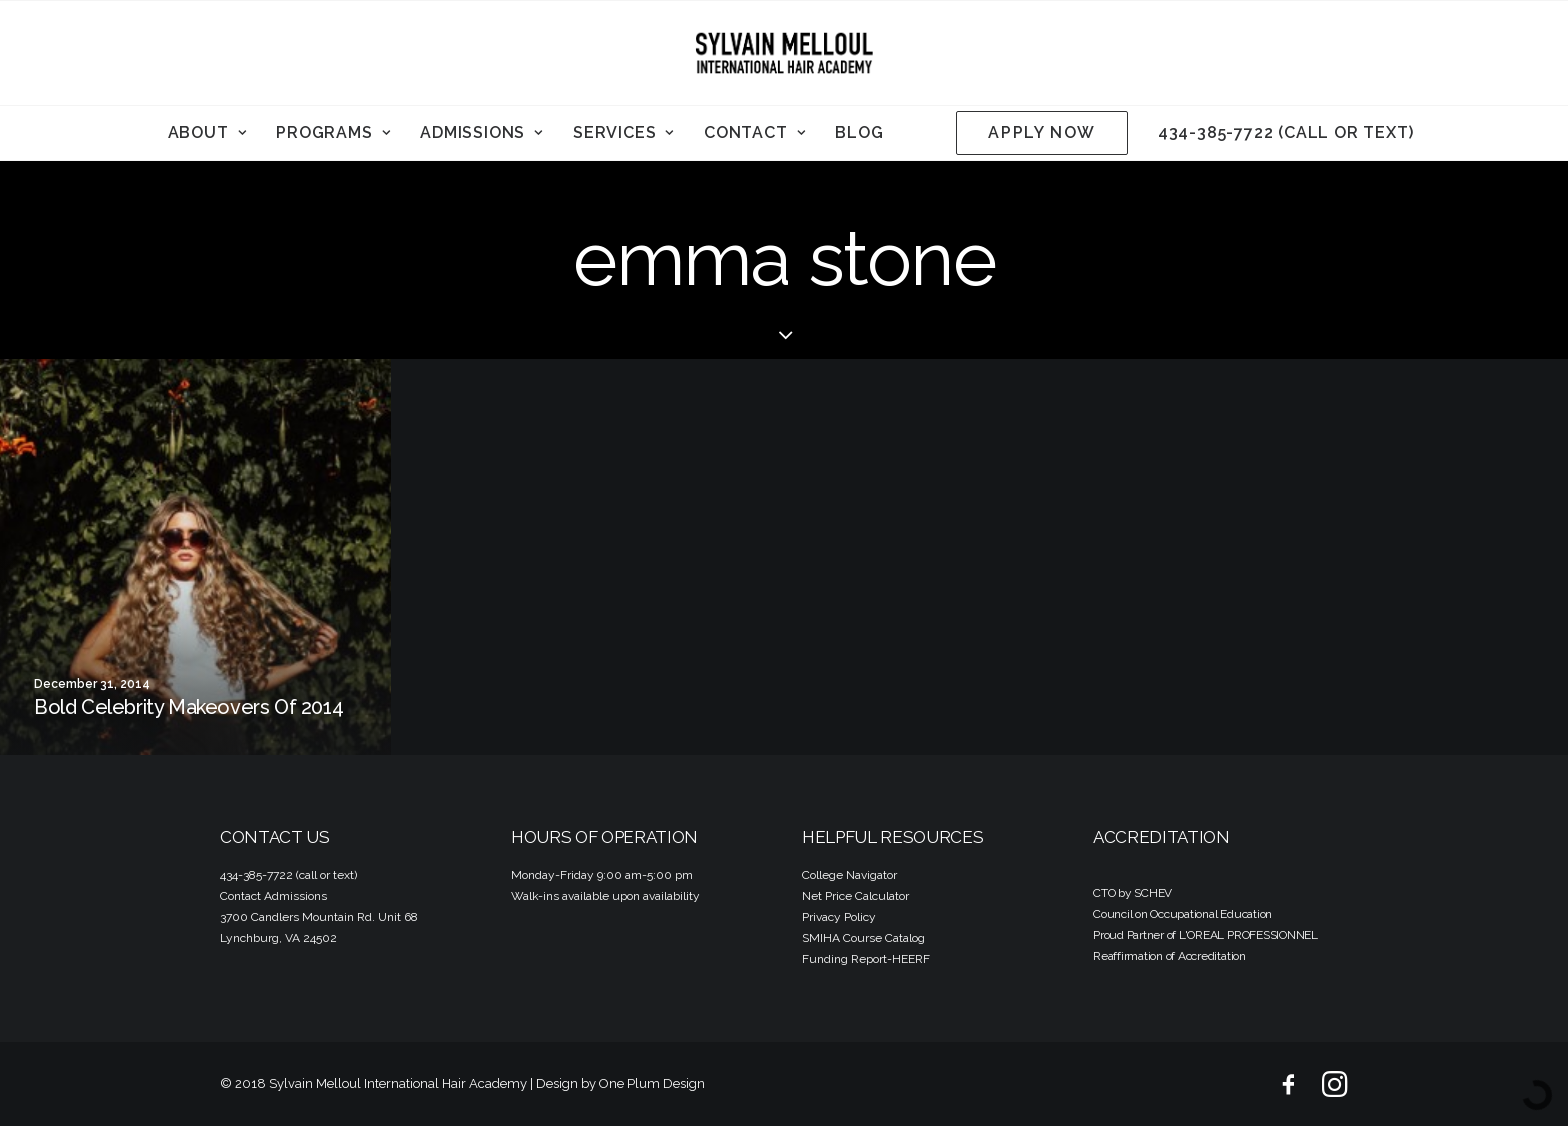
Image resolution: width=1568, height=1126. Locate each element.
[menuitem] (207, 133)
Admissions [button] (481, 132)
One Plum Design (652, 1083)
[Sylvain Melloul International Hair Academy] (784, 53)
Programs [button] (333, 132)
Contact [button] (754, 132)
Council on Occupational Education (1182, 914)
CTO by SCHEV (1132, 893)
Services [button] (623, 132)
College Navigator (849, 875)
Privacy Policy (839, 917)
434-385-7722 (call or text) (1286, 132)
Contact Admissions (273, 896)
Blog (859, 132)
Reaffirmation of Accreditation (1169, 956)
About (207, 132)
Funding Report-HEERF (866, 959)
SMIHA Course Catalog (863, 938)
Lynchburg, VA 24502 (278, 938)
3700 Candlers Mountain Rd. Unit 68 (319, 917)
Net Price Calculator (855, 896)
